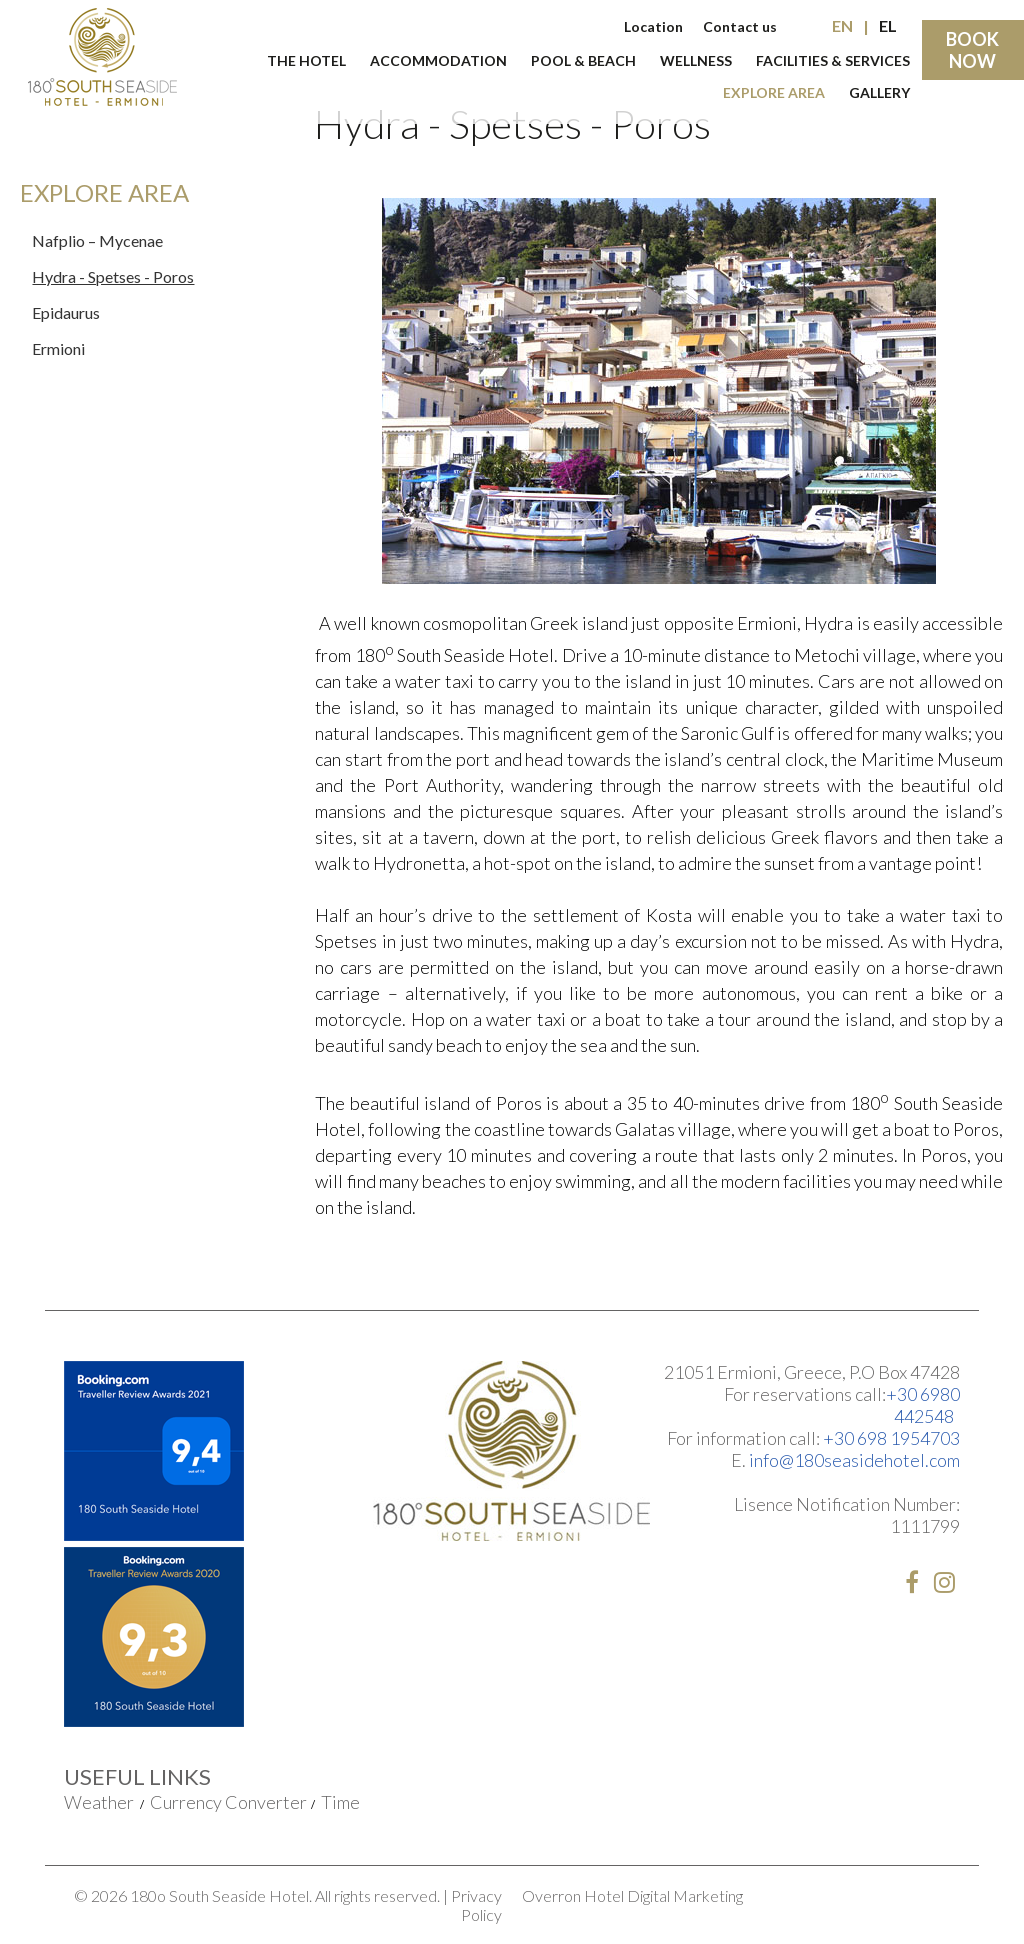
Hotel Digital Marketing (663, 1895)
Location (653, 26)
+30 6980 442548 (923, 1405)
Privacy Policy (476, 1905)
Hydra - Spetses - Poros (113, 276)
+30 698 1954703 (891, 1438)
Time (340, 1802)
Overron (551, 1895)
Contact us (740, 26)
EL (888, 25)
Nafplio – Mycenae (97, 240)
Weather (99, 1802)
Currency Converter (228, 1802)
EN (842, 25)
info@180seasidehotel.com (854, 1460)
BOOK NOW (972, 50)
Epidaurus (66, 312)
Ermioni (58, 348)
